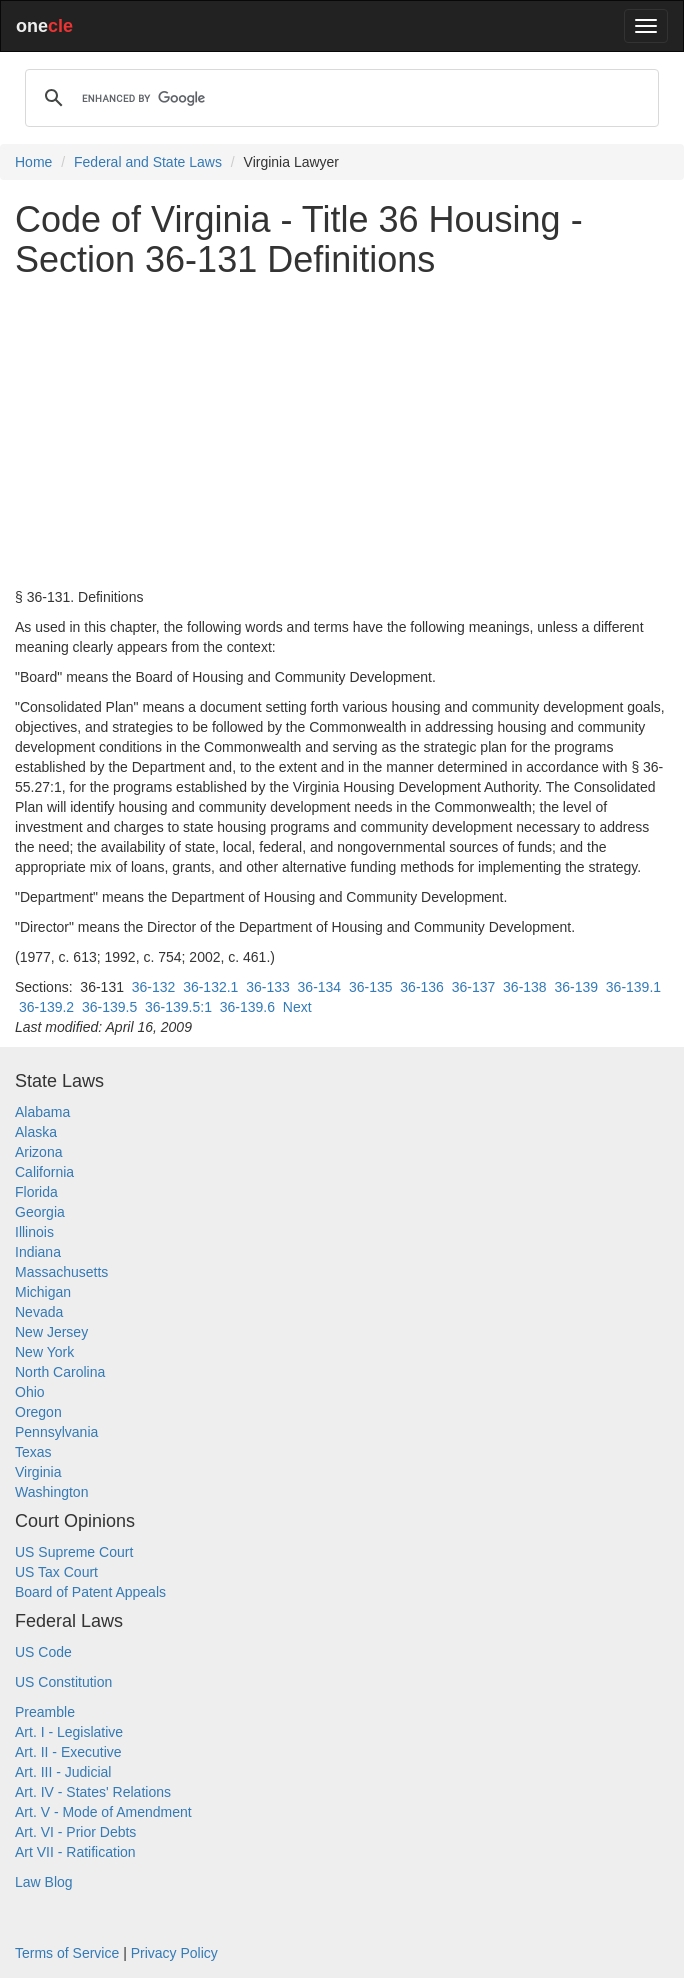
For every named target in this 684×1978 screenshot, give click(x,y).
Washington (51, 1492)
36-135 (371, 987)
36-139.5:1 (178, 1007)
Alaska (36, 1132)
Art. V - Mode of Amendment (103, 1812)
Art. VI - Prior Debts (75, 1832)
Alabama (42, 1112)
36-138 (525, 987)
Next (297, 1007)
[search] (339, 98)
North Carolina (60, 1372)
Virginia (38, 1472)
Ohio (30, 1392)
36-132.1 (210, 987)
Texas (33, 1452)
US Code (43, 1652)
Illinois (34, 1232)
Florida (36, 1192)
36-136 (422, 987)
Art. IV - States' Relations (93, 1792)
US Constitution (63, 1682)
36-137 (474, 987)
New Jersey (51, 1332)
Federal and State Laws (148, 162)
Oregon (38, 1412)
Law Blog (44, 1882)
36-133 (268, 987)
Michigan (43, 1292)
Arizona (38, 1152)
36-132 (154, 987)
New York (44, 1352)
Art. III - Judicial (63, 1772)
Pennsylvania (56, 1432)
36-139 (576, 987)
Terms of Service (67, 1953)
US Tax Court (56, 1572)
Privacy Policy (174, 1953)
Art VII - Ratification (75, 1852)
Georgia (40, 1212)
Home (33, 162)
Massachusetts (61, 1272)
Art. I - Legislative (69, 1732)
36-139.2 (46, 1007)
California (44, 1172)
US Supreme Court (74, 1552)
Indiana (38, 1252)
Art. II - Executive (68, 1752)
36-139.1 (633, 987)
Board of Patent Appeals (90, 1592)
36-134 (320, 987)
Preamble (45, 1712)
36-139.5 (109, 1007)
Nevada (39, 1312)
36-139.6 (247, 1007)
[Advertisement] (342, 433)
